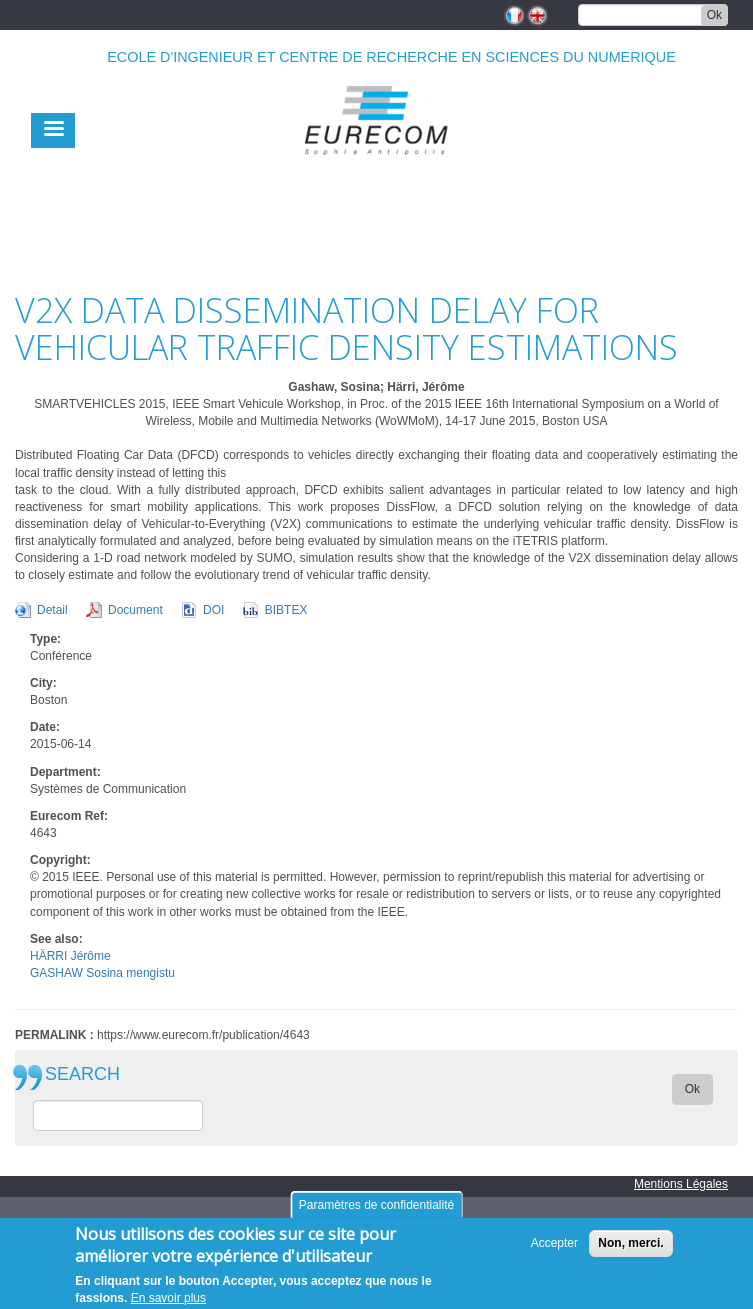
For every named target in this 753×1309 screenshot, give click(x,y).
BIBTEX (286, 610)
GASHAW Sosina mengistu (102, 973)
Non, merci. (630, 1250)
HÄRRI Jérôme (70, 956)
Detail (52, 610)
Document (135, 610)
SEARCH (82, 1074)
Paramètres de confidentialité (376, 1212)
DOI (213, 610)
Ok (714, 15)
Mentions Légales (681, 1184)
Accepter (554, 1250)
